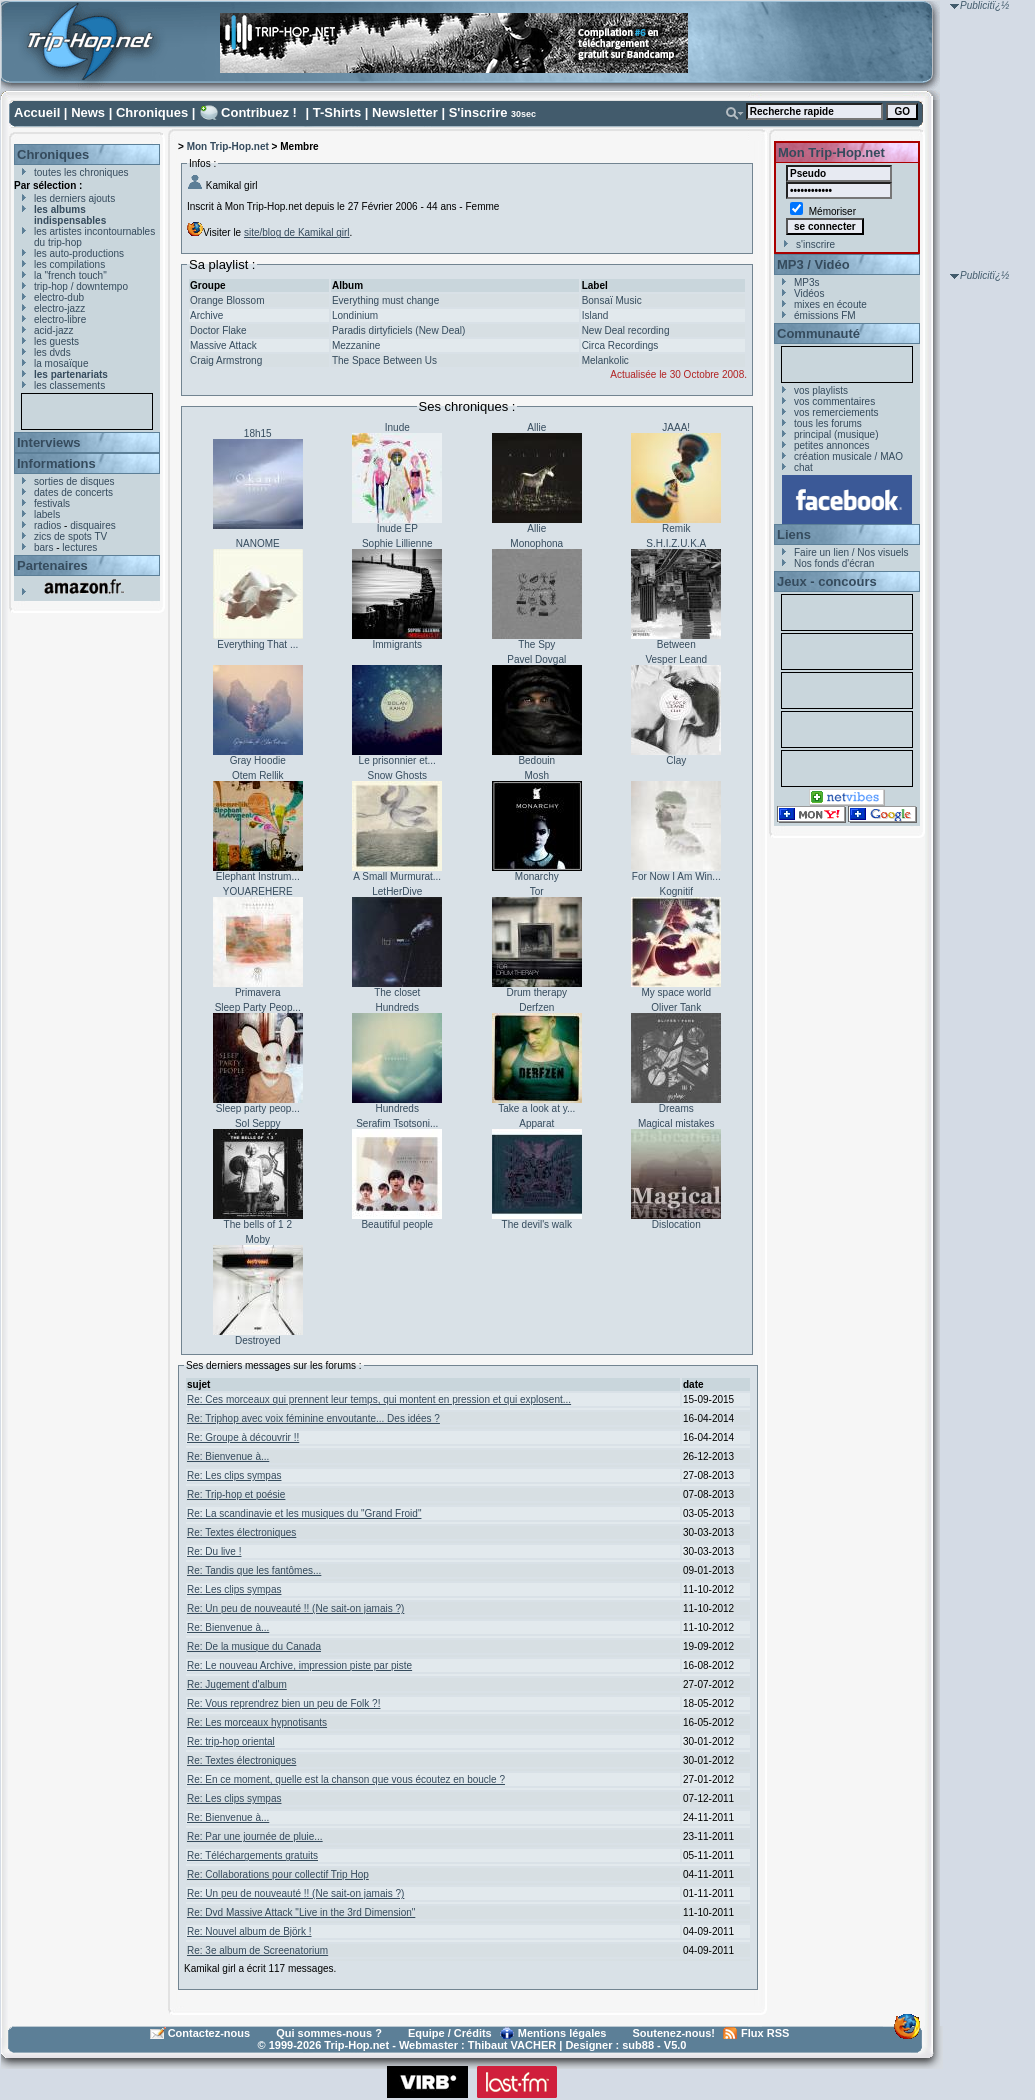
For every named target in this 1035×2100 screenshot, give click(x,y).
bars (43, 547)
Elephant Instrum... (258, 876)
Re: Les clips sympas (234, 1475)
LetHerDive (397, 891)
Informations (56, 463)
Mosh (537, 775)
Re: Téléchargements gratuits (252, 1855)
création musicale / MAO (848, 456)
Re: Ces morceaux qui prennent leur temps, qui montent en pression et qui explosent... (379, 1399)
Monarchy (537, 876)
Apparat (536, 1123)
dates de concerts (73, 492)
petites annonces (832, 445)
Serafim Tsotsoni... (397, 1123)
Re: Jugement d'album (237, 1684)
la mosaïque (61, 363)
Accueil (37, 112)
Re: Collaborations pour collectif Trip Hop (278, 1874)
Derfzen (536, 1007)
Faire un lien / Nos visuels (851, 552)
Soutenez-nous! (674, 2033)
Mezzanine (356, 345)
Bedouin (536, 760)
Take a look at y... (536, 1108)
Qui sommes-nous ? (329, 2033)
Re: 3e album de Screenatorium (257, 1950)
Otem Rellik (258, 775)
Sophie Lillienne (397, 543)
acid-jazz (53, 330)
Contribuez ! (259, 112)
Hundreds (397, 1007)
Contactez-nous (209, 2033)
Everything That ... (257, 644)
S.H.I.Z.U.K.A (676, 543)
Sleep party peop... (258, 1108)
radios (47, 525)
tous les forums (828, 423)
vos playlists (821, 390)
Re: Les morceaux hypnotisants (257, 1722)
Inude (397, 427)
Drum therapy (536, 992)
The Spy (536, 644)
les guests (56, 341)
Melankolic (605, 360)
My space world (676, 992)
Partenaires (52, 565)
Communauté (818, 333)
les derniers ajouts (74, 198)
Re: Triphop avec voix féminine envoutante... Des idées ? (313, 1418)
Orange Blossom (227, 300)
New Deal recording (626, 330)
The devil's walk (537, 1224)
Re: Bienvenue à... (228, 1456)
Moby (258, 1239)
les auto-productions (79, 253)
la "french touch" (70, 275)
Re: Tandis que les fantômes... (254, 1570)
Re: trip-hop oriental (231, 1741)
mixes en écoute (830, 304)
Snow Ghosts (397, 775)
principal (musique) (836, 434)
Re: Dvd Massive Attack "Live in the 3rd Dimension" (301, 1912)
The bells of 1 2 (258, 1224)
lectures (79, 547)
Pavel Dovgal (536, 659)
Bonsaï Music (612, 300)
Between (676, 644)
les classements (69, 385)
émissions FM (825, 315)
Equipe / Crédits (450, 2033)
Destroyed (258, 1340)
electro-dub (59, 297)
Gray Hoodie (258, 760)
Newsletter (405, 112)
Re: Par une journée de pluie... (255, 1836)
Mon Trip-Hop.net (228, 146)
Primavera (258, 992)
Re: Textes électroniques (241, 1532)
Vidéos (809, 293)
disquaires (93, 525)
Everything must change (385, 300)
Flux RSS (765, 2033)
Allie (536, 427)
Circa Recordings (620, 345)
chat (803, 467)
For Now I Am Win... (676, 876)
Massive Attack (223, 345)
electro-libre (60, 319)
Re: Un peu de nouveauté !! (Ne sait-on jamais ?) (295, 1608)
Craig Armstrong (226, 360)
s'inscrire (815, 244)
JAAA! (676, 427)
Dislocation (676, 1224)
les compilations (69, 264)
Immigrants (397, 644)
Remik (676, 528)
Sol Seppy (258, 1123)
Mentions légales (562, 2033)
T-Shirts (337, 112)
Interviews (49, 442)
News (88, 112)
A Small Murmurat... (397, 876)
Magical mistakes (676, 1123)
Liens (794, 534)
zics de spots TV (70, 536)
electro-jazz (59, 308)
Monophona (536, 543)
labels (47, 514)
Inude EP (397, 528)
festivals (52, 503)
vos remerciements (836, 412)
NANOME (258, 543)
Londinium (355, 315)
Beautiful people (397, 1224)
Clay (676, 760)
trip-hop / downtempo (81, 286)
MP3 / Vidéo (813, 264)
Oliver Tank (676, 1007)
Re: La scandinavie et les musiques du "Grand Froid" (304, 1513)
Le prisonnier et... (397, 760)
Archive (206, 315)
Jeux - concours (827, 581)
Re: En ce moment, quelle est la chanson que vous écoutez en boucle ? (346, 1779)
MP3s (807, 282)
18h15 (258, 433)
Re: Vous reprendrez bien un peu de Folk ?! (283, 1703)
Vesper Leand (676, 659)
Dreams (676, 1108)
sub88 (638, 2045)
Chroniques (152, 112)
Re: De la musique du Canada (254, 1646)
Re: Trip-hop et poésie (236, 1494)
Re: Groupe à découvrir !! (243, 1437)
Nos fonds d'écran (834, 563)
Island (595, 315)
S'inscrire (478, 112)
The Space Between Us (384, 360)
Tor (537, 891)
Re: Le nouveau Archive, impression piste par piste (299, 1665)
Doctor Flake (218, 330)
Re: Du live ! (214, 1551)
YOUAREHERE (258, 891)
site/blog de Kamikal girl (297, 232)
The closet (397, 992)
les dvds (52, 352)
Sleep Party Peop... (258, 1007)
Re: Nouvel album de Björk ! (249, 1931)
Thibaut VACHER (512, 2045)
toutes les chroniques (81, 172)
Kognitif (676, 891)
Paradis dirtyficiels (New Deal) (398, 330)
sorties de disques (74, 481)
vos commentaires (834, 401)
